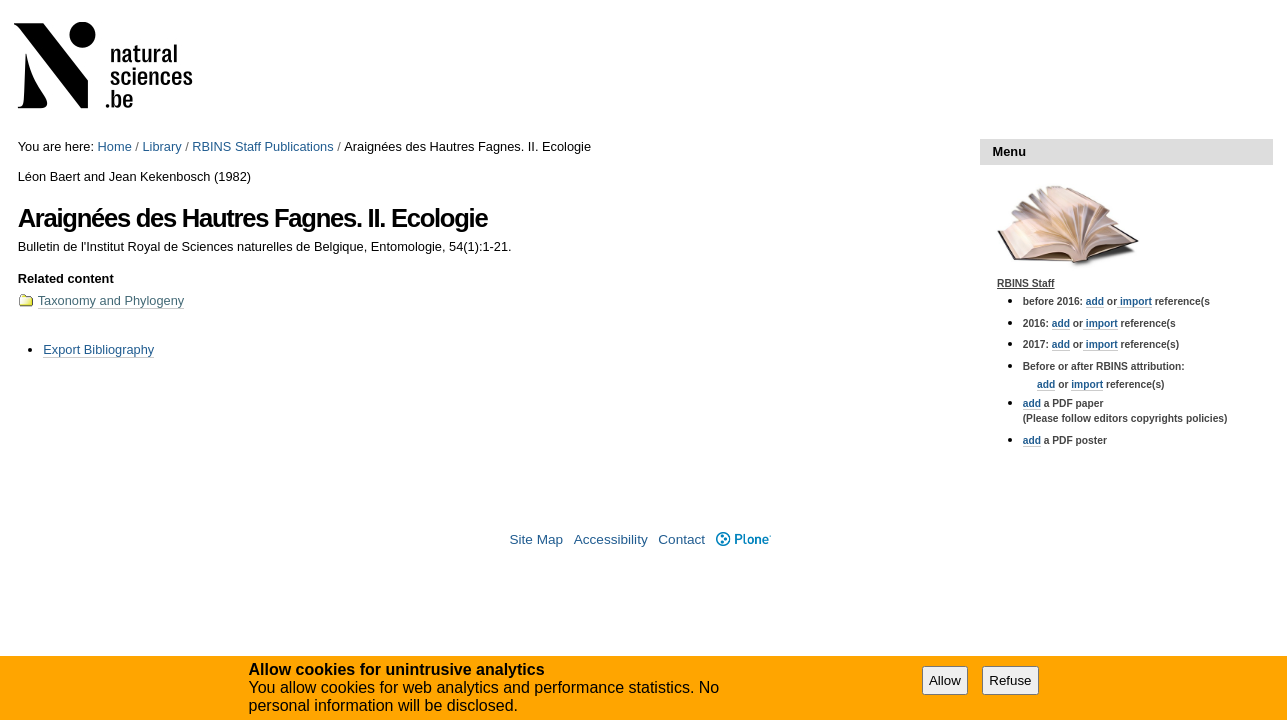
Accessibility (611, 539)
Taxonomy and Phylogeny (111, 300)
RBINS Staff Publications (262, 146)
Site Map (536, 539)
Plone (743, 539)
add (1095, 301)
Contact (681, 539)
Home (115, 146)
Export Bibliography (98, 349)
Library (161, 146)
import (1134, 301)
